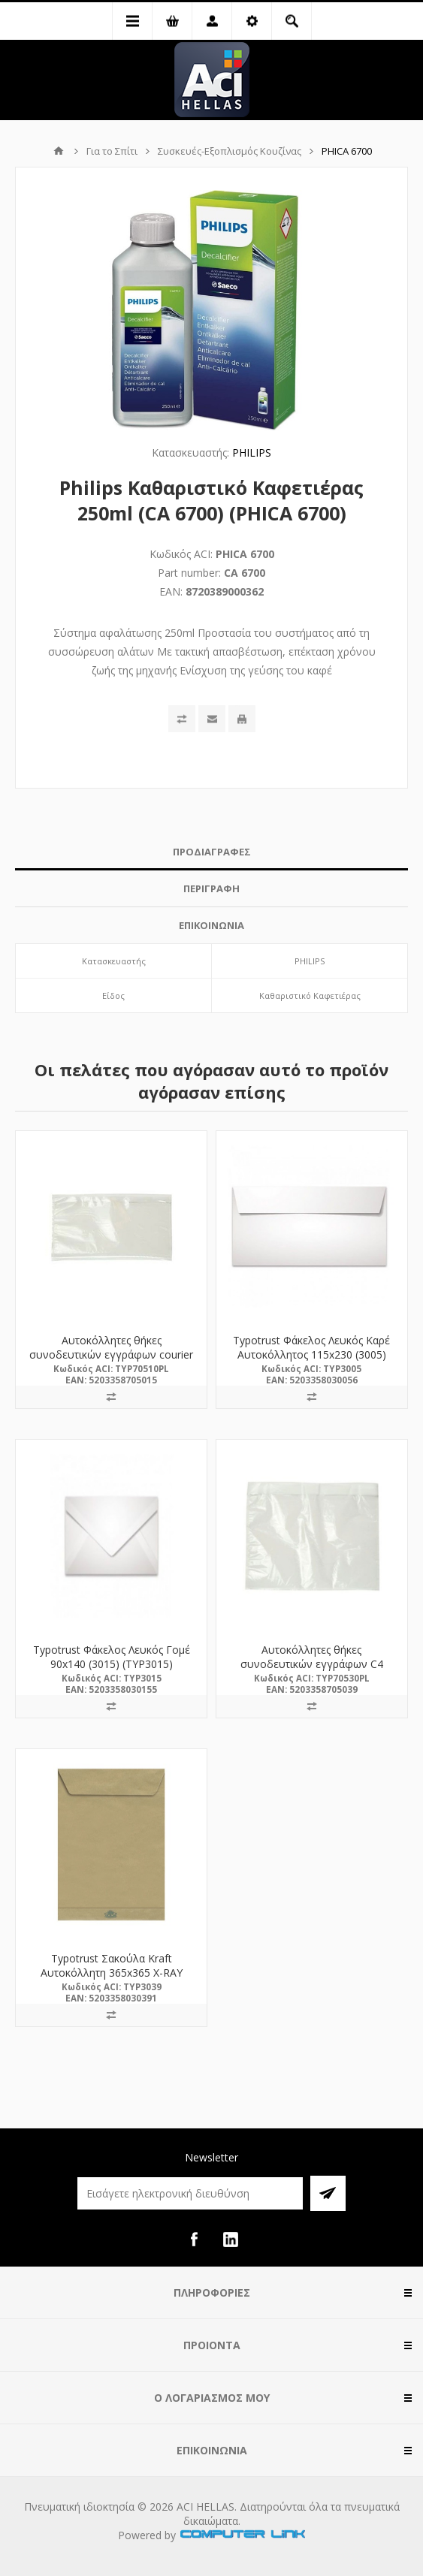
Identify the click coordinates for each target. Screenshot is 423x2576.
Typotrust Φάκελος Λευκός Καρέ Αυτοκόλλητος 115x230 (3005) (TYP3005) (311, 1354)
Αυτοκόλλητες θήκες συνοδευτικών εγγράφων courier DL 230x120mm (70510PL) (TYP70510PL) (111, 1361)
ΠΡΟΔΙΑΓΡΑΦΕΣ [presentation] (212, 851)
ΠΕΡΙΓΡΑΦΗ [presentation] (211, 888)
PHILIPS (251, 452)
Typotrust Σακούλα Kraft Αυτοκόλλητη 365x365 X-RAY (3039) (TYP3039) (112, 1972)
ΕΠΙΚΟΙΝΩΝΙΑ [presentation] (211, 925)
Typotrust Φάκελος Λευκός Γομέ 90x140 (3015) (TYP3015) (111, 1656)
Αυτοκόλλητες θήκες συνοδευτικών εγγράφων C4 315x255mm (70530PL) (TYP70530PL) (311, 1671)
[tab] (211, 852)
